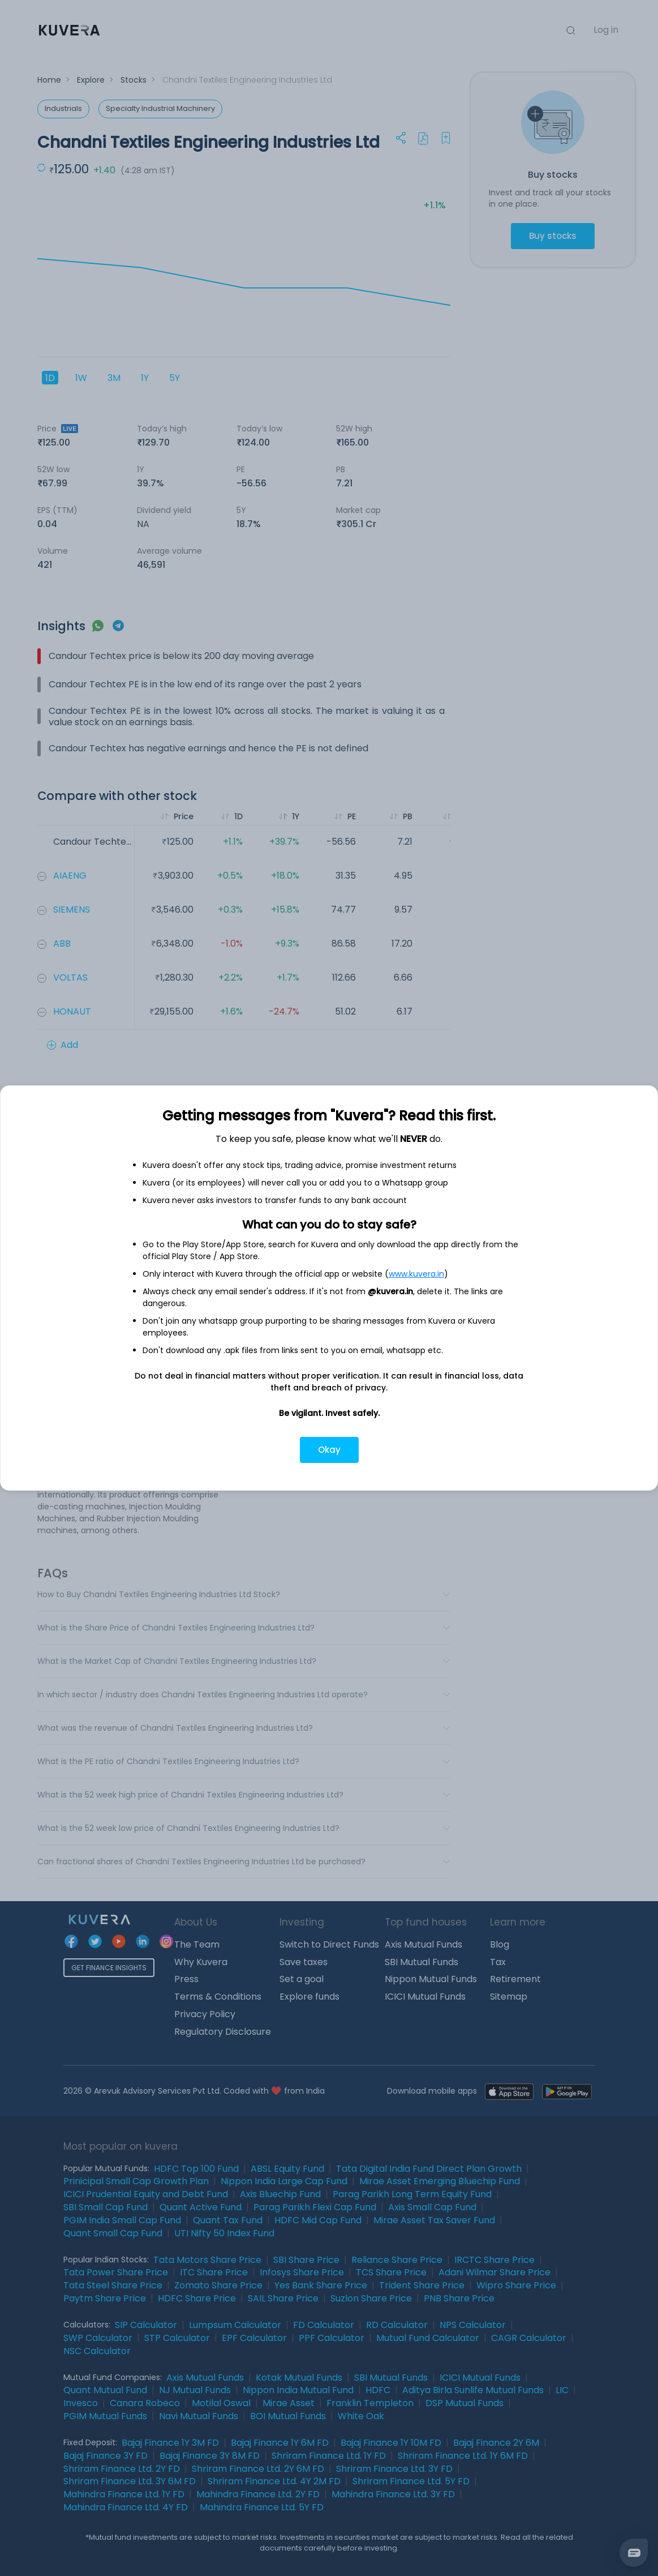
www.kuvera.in (416, 1274)
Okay (329, 1450)
